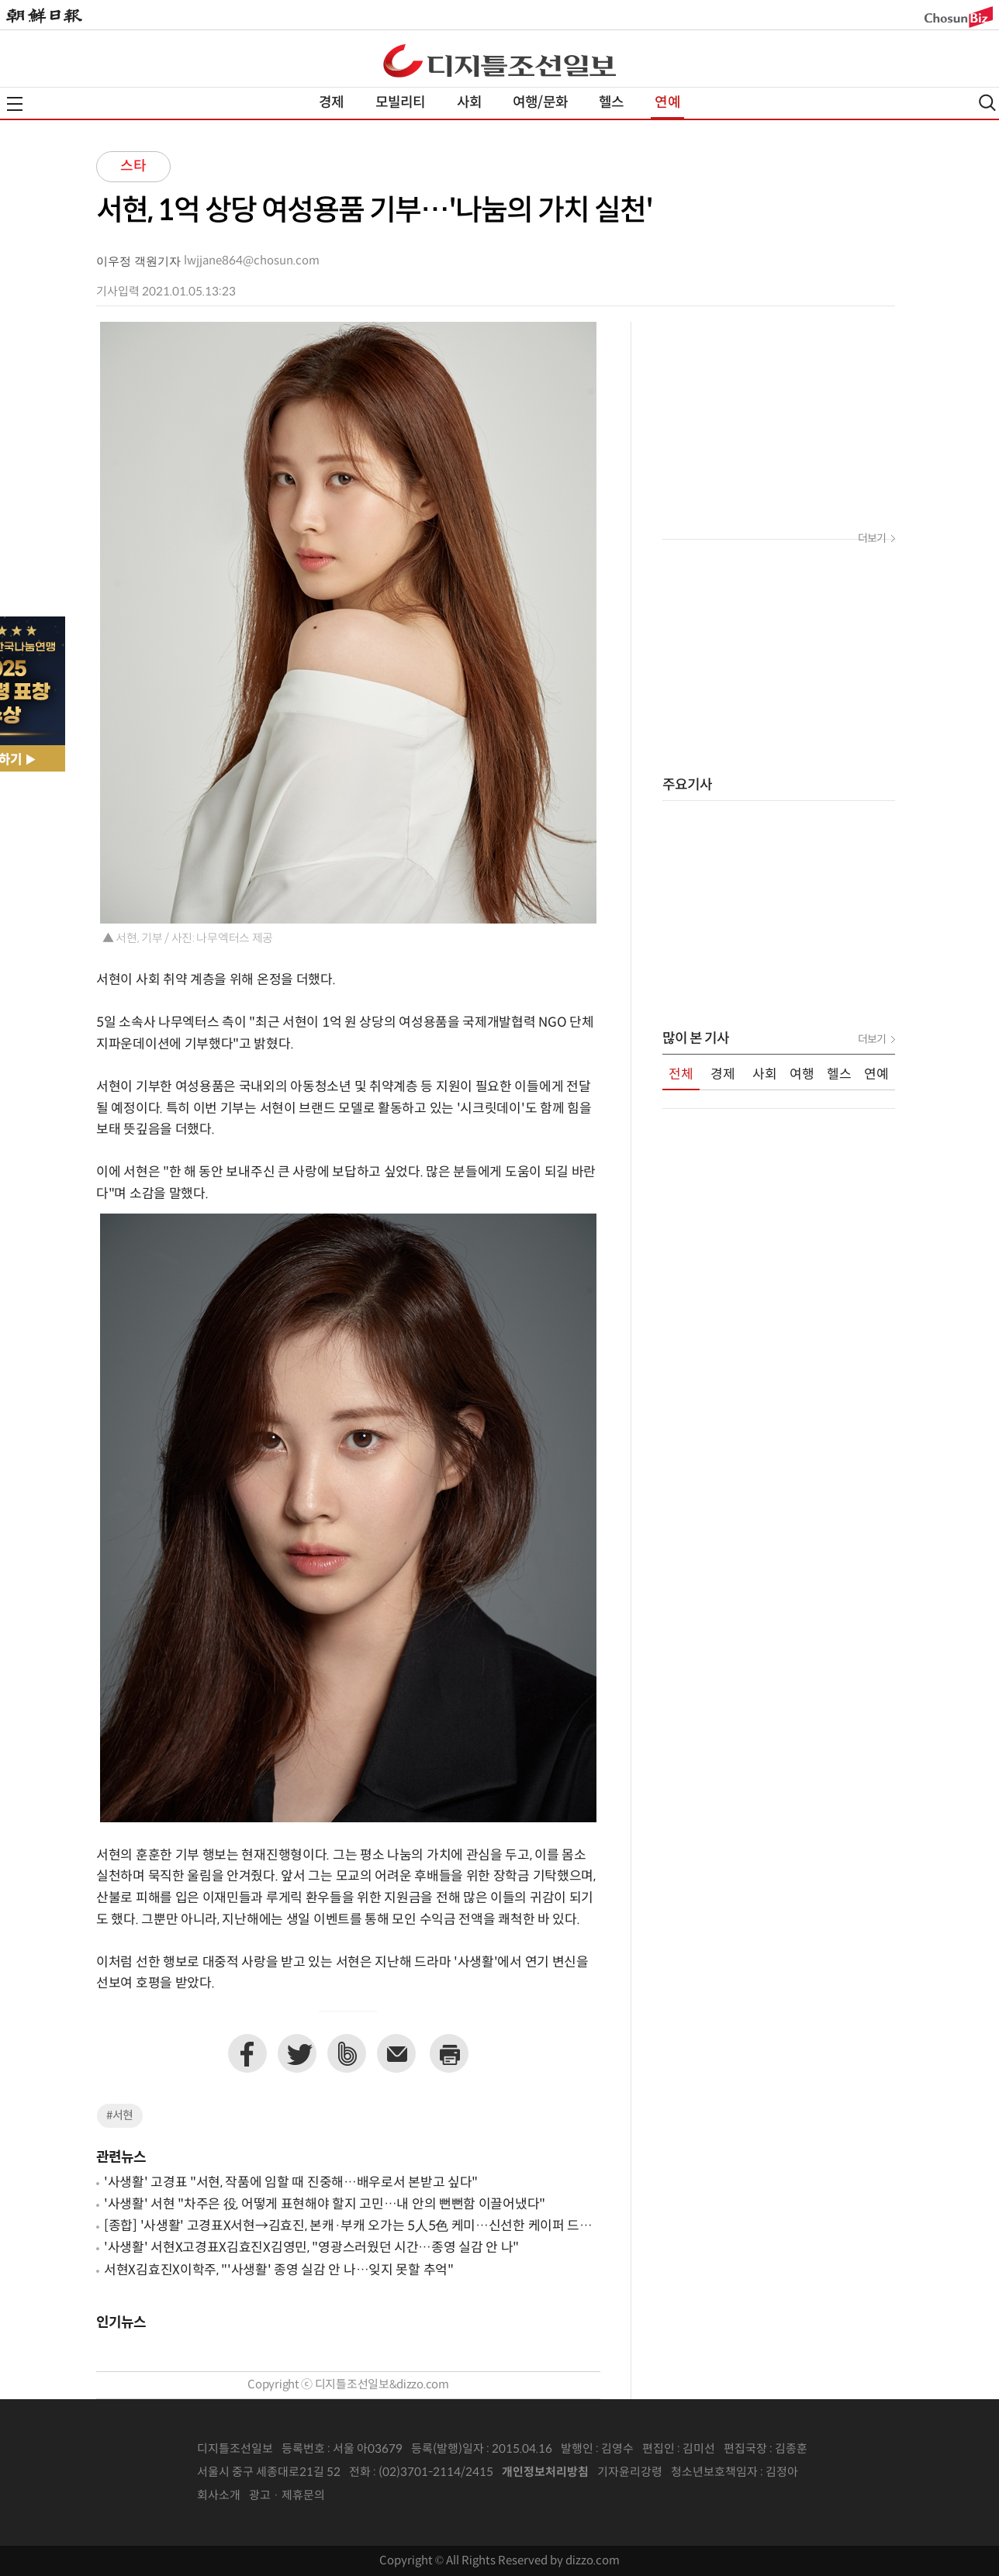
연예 (667, 103)
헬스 (611, 103)
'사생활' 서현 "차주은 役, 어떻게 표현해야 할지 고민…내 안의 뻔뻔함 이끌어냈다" (324, 2204)
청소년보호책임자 (714, 2472)
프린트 (449, 2053)
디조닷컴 (499, 60)
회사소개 (218, 2495)
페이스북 (247, 2053)
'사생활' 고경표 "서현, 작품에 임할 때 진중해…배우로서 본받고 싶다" (291, 2183)
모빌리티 (400, 103)
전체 (681, 1075)
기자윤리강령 (629, 2472)
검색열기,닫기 (987, 103)
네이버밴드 (346, 2053)
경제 (331, 103)
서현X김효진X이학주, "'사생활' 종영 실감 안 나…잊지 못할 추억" (279, 2270)
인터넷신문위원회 (849, 2472)
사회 (469, 103)
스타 (133, 166)
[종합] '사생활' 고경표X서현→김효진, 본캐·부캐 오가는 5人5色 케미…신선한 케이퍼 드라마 (348, 2227)
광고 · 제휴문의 (287, 2495)
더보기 (872, 539)
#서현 (119, 2115)
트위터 (297, 2053)
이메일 (396, 2053)
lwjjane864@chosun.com (252, 261)
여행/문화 (540, 103)
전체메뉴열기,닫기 (14, 104)
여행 (802, 1075)
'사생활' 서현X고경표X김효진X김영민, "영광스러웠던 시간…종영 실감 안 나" (311, 2248)
